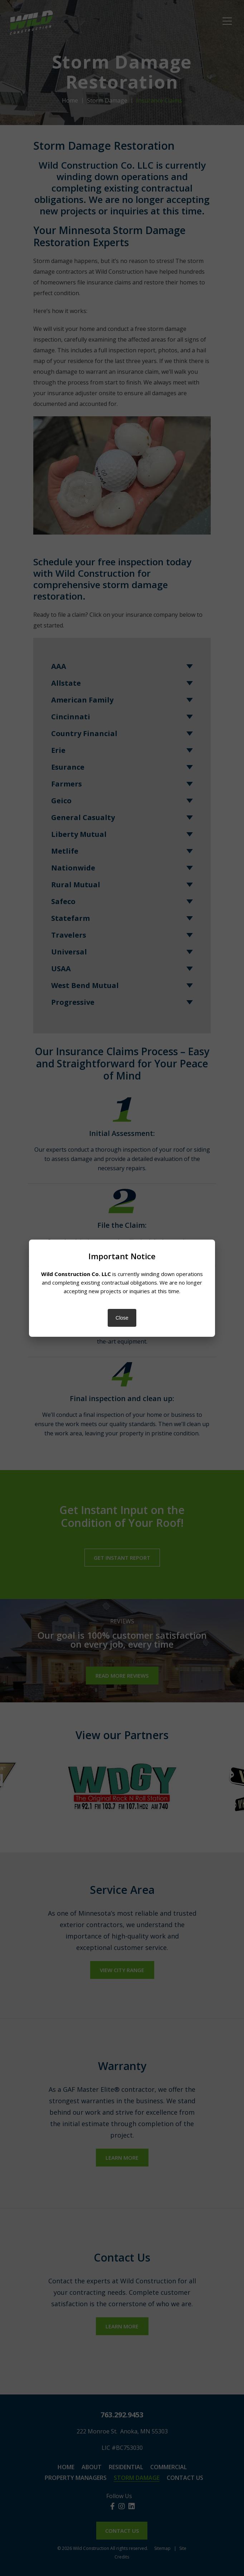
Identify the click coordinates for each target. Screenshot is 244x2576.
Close (122, 1318)
